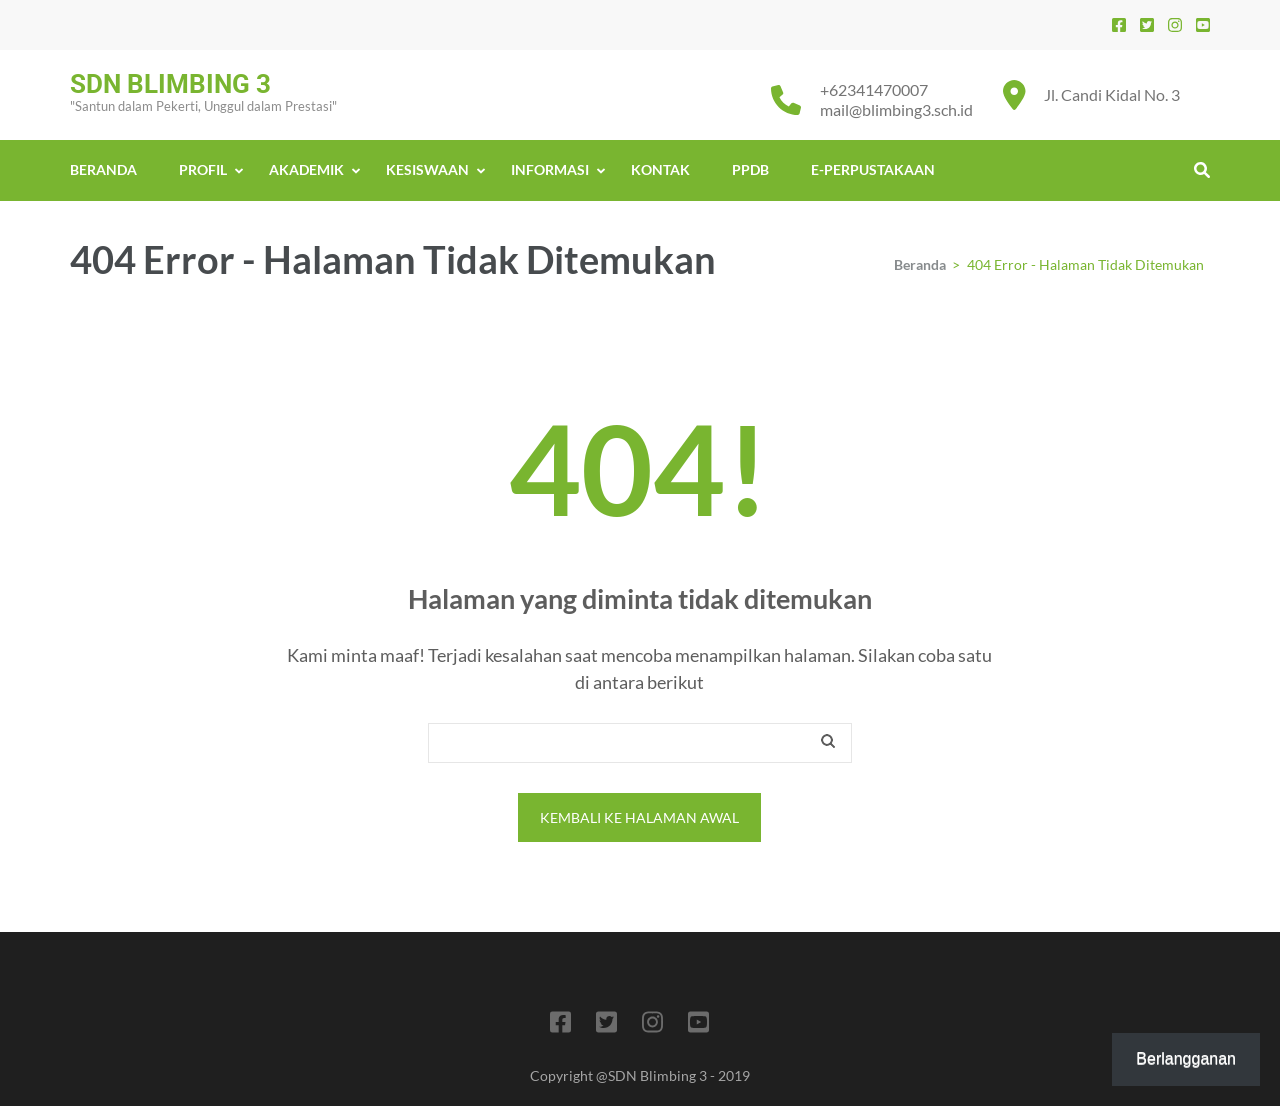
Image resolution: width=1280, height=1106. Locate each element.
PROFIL (203, 169)
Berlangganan (1186, 1058)
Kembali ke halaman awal (639, 817)
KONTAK (660, 169)
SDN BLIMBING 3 (170, 84)
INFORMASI (550, 169)
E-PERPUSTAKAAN (873, 169)
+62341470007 (874, 89)
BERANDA (103, 169)
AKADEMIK (306, 169)
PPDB (750, 169)
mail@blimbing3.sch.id (896, 109)
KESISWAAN (427, 169)
